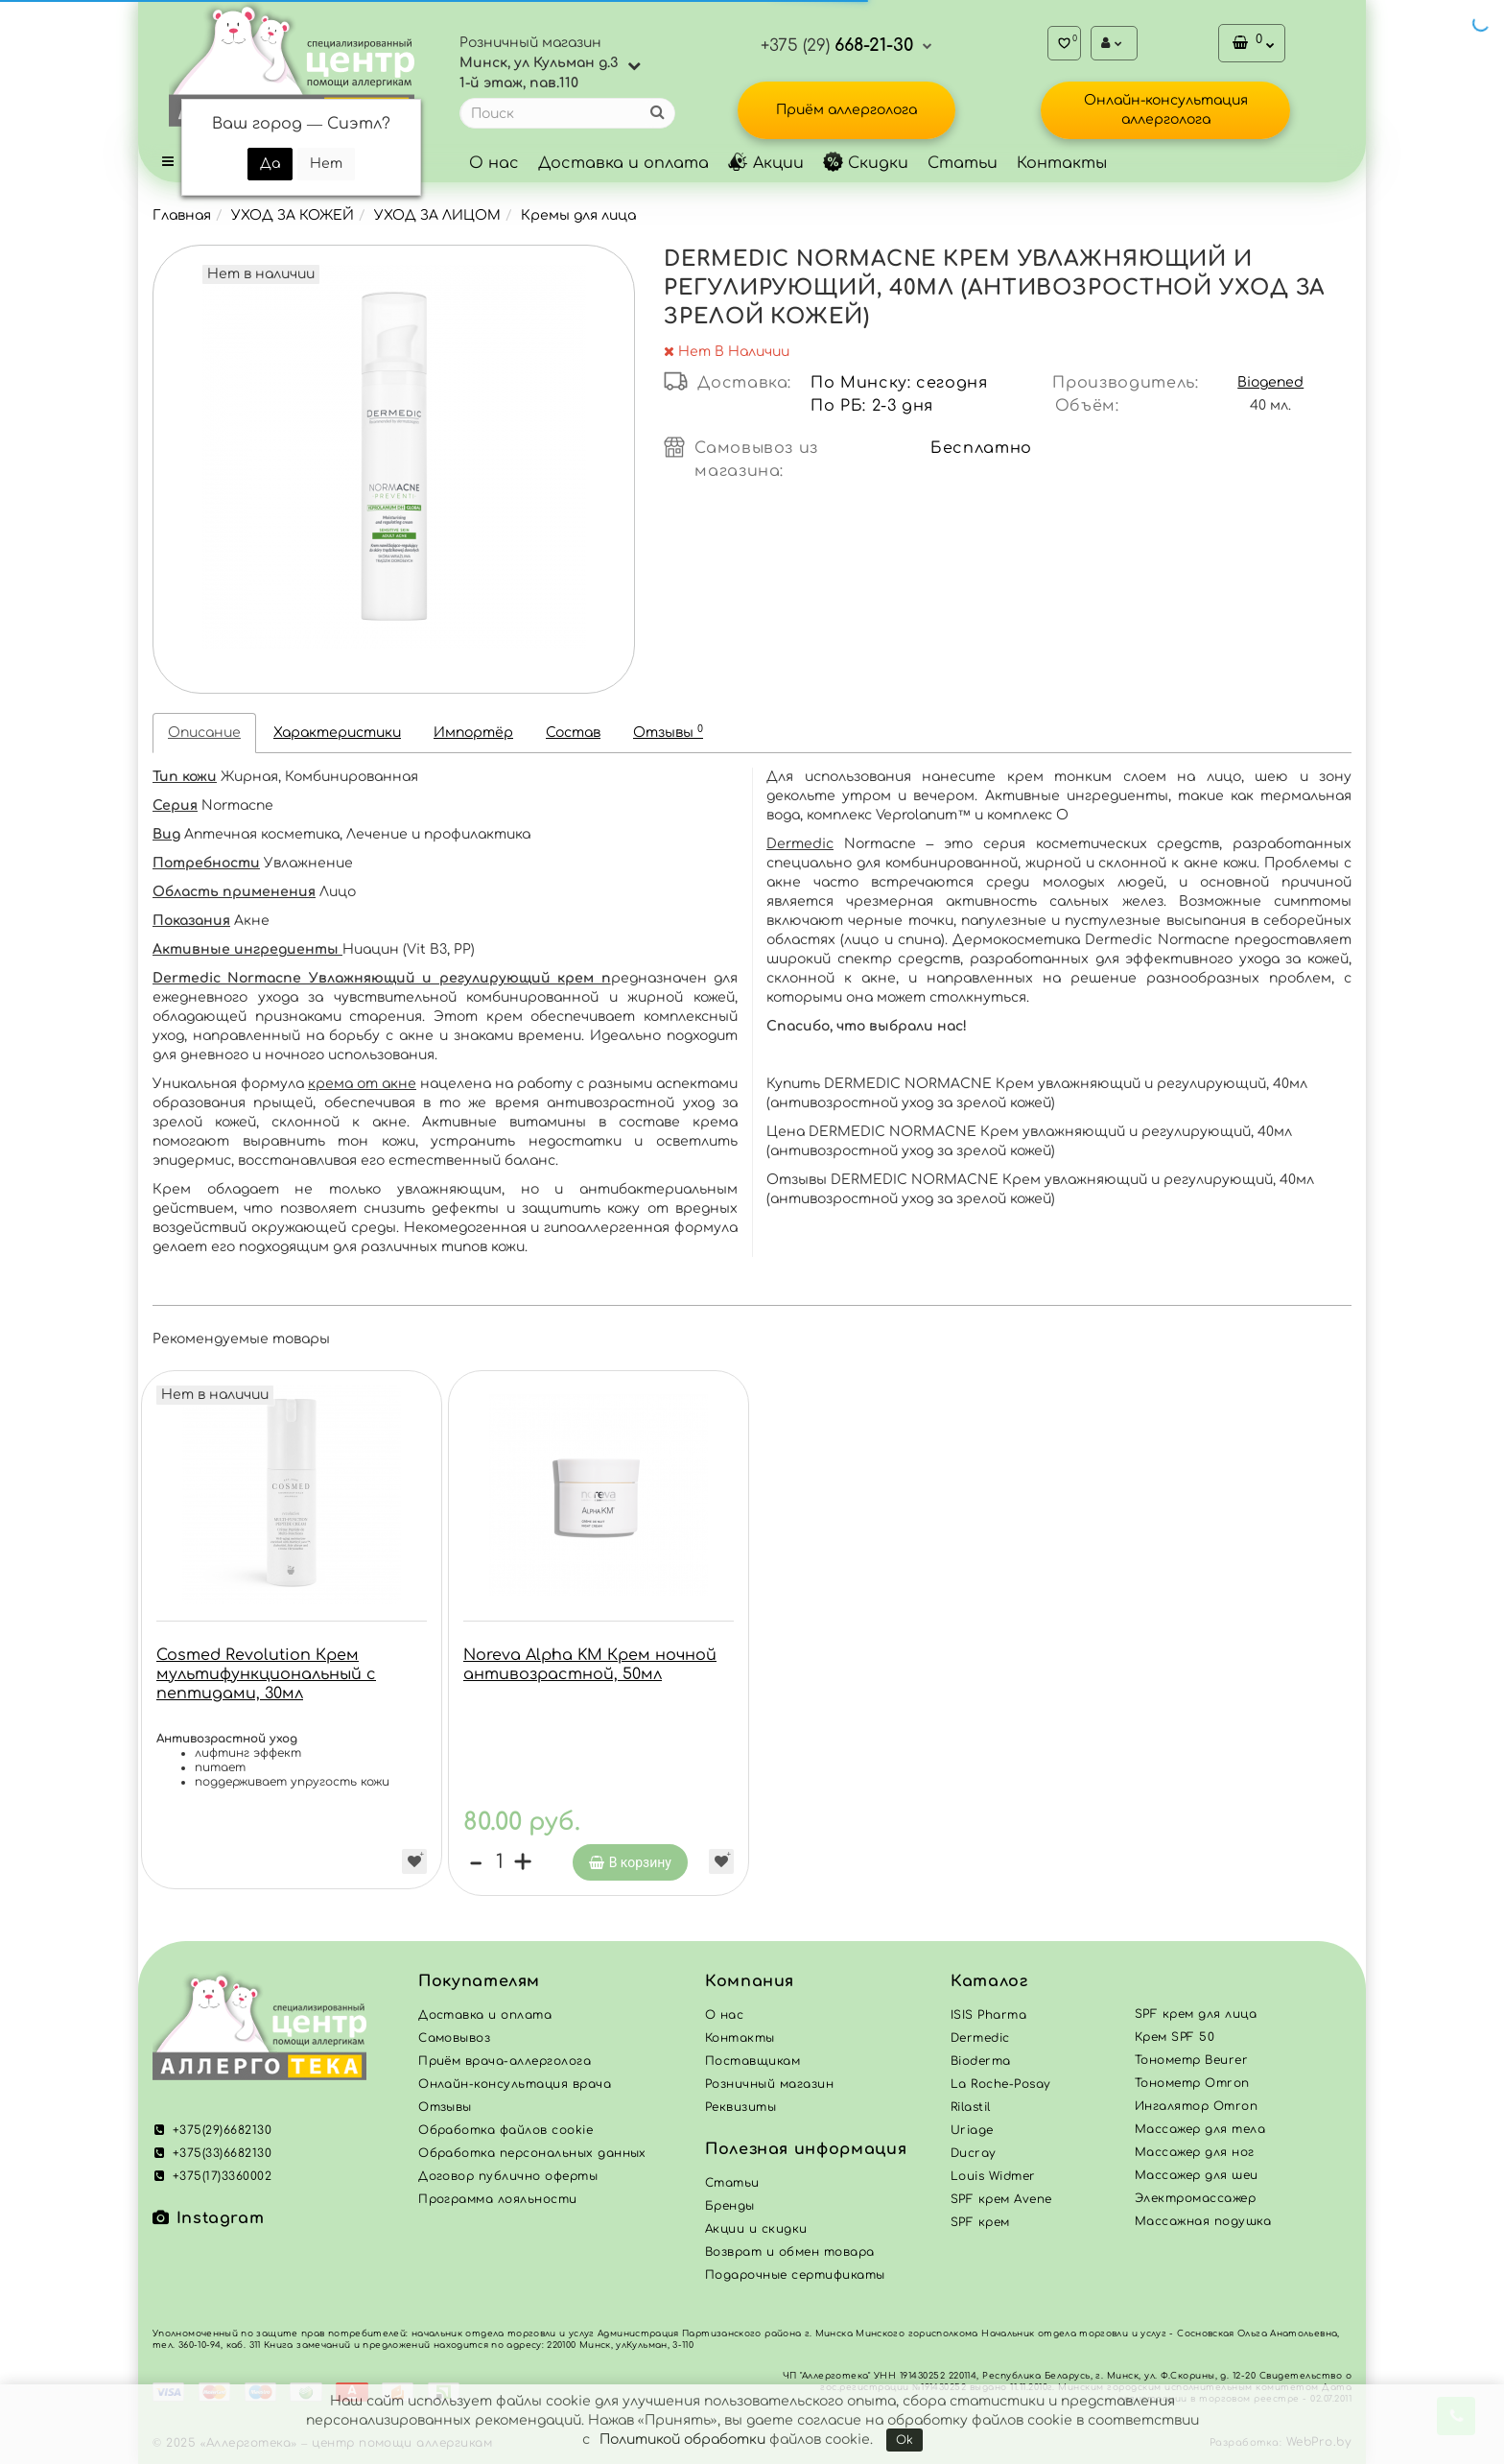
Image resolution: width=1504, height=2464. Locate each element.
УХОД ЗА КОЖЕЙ (292, 215)
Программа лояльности (497, 2199)
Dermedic (800, 844)
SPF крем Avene (1001, 2199)
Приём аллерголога (846, 110)
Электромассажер (1195, 2198)
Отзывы (668, 731)
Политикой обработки (682, 2439)
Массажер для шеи (1196, 2175)
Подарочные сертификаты (795, 2275)
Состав (573, 732)
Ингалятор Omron (1196, 2106)
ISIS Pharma (988, 2015)
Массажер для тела (1200, 2129)
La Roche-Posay (1001, 2084)
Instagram (208, 2218)
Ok (904, 2440)
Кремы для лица (578, 215)
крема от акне (362, 1084)
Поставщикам (752, 2061)
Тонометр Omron (1192, 2083)
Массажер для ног (1195, 2152)
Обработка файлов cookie (505, 2130)
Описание (204, 732)
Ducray (974, 2153)
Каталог (989, 1981)
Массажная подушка (1203, 2221)
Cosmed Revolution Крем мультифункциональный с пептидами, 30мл (266, 1674)
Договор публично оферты (508, 2176)
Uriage (972, 2130)
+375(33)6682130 (212, 2153)
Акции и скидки (756, 2229)
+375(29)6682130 (212, 2130)
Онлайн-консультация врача (514, 2084)
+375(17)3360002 (212, 2176)
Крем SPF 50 (1174, 2037)
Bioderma (981, 2061)
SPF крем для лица (1196, 2014)
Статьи (963, 163)
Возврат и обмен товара (790, 2252)
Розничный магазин (769, 2084)
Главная (182, 215)
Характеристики (337, 732)
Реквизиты (740, 2107)
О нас (494, 163)
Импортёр (473, 732)
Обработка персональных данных (532, 2153)
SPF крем (980, 2222)
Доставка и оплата (623, 163)
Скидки (865, 163)
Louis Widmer (993, 2176)
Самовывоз (454, 2038)
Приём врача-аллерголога (504, 2061)
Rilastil (971, 2107)
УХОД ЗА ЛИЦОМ (437, 215)
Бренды (730, 2206)
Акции (766, 163)
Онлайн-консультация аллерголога (1166, 110)
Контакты (1062, 163)
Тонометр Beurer (1191, 2060)
